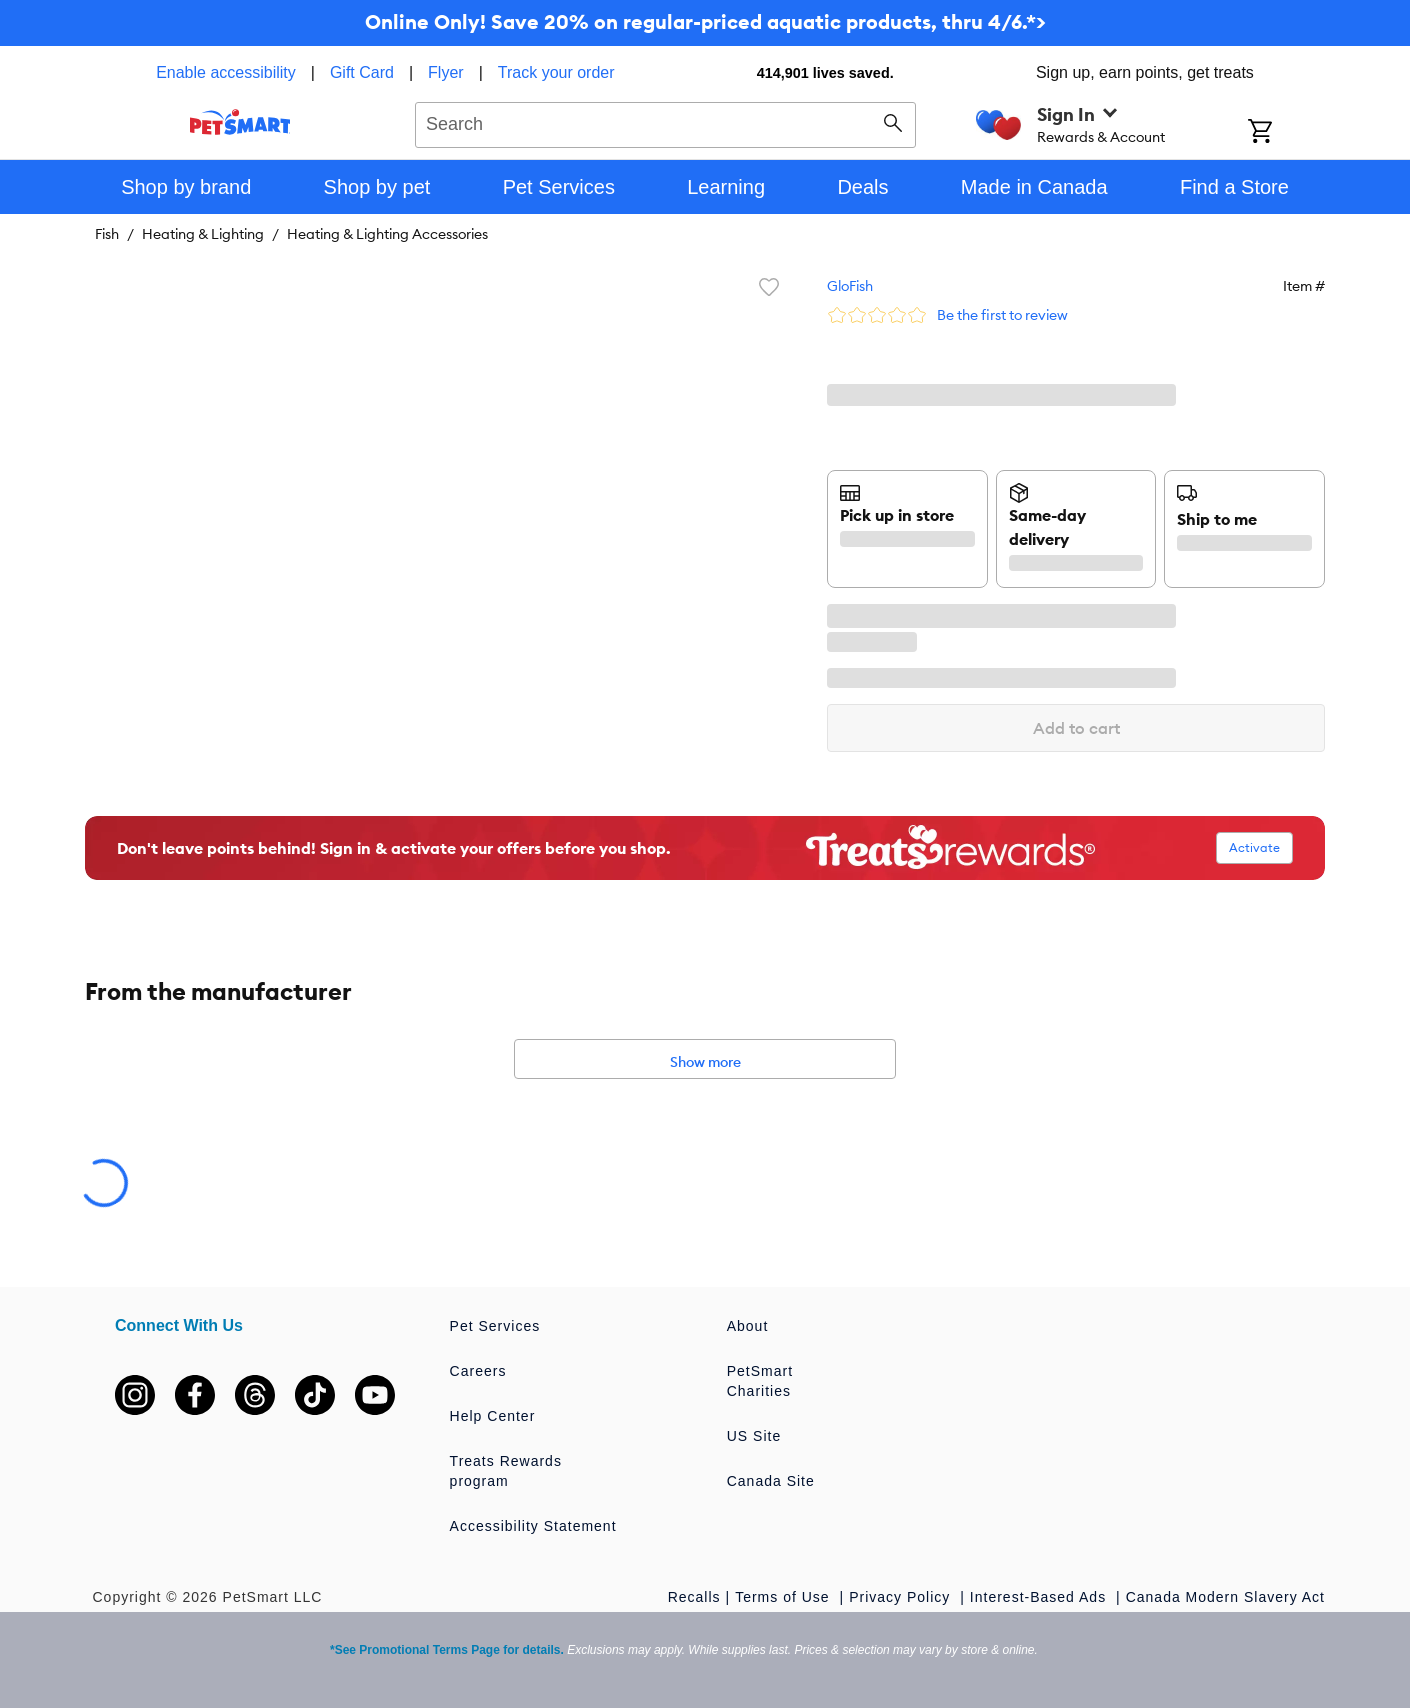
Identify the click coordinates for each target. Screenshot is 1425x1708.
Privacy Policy (902, 1597)
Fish (107, 234)
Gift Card (362, 72)
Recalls (694, 1597)
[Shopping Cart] (1286, 133)
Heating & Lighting (203, 234)
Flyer (446, 72)
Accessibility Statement (533, 1526)
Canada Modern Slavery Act (1225, 1597)
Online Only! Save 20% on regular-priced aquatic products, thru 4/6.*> (705, 21)
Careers (478, 1371)
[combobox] (665, 122)
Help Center (493, 1416)
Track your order (556, 72)
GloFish (850, 286)
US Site (754, 1436)
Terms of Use (784, 1597)
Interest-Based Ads (1040, 1597)
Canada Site (771, 1481)
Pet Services (495, 1326)
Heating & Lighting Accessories (387, 234)
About (748, 1326)
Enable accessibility (226, 72)
